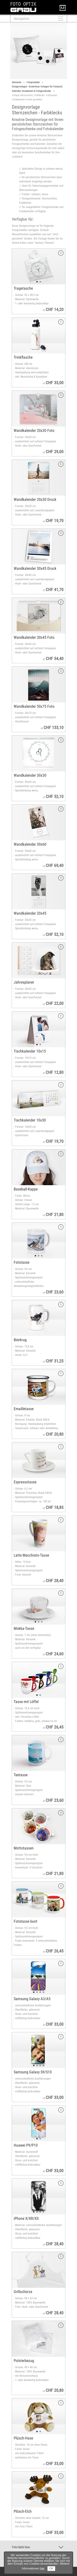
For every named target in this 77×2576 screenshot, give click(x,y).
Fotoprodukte (33, 82)
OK (51, 2568)
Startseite (16, 82)
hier (42, 2568)
